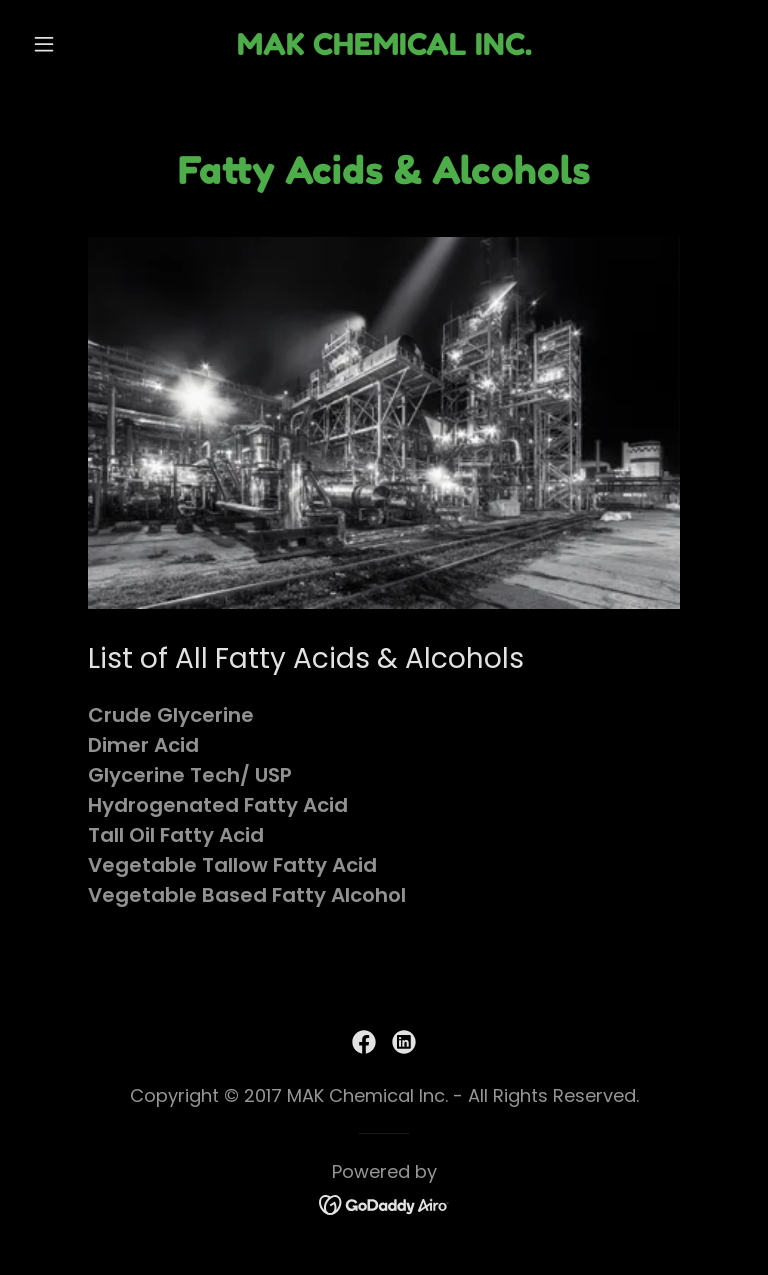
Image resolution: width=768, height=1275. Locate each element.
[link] (384, 48)
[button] (78, 44)
